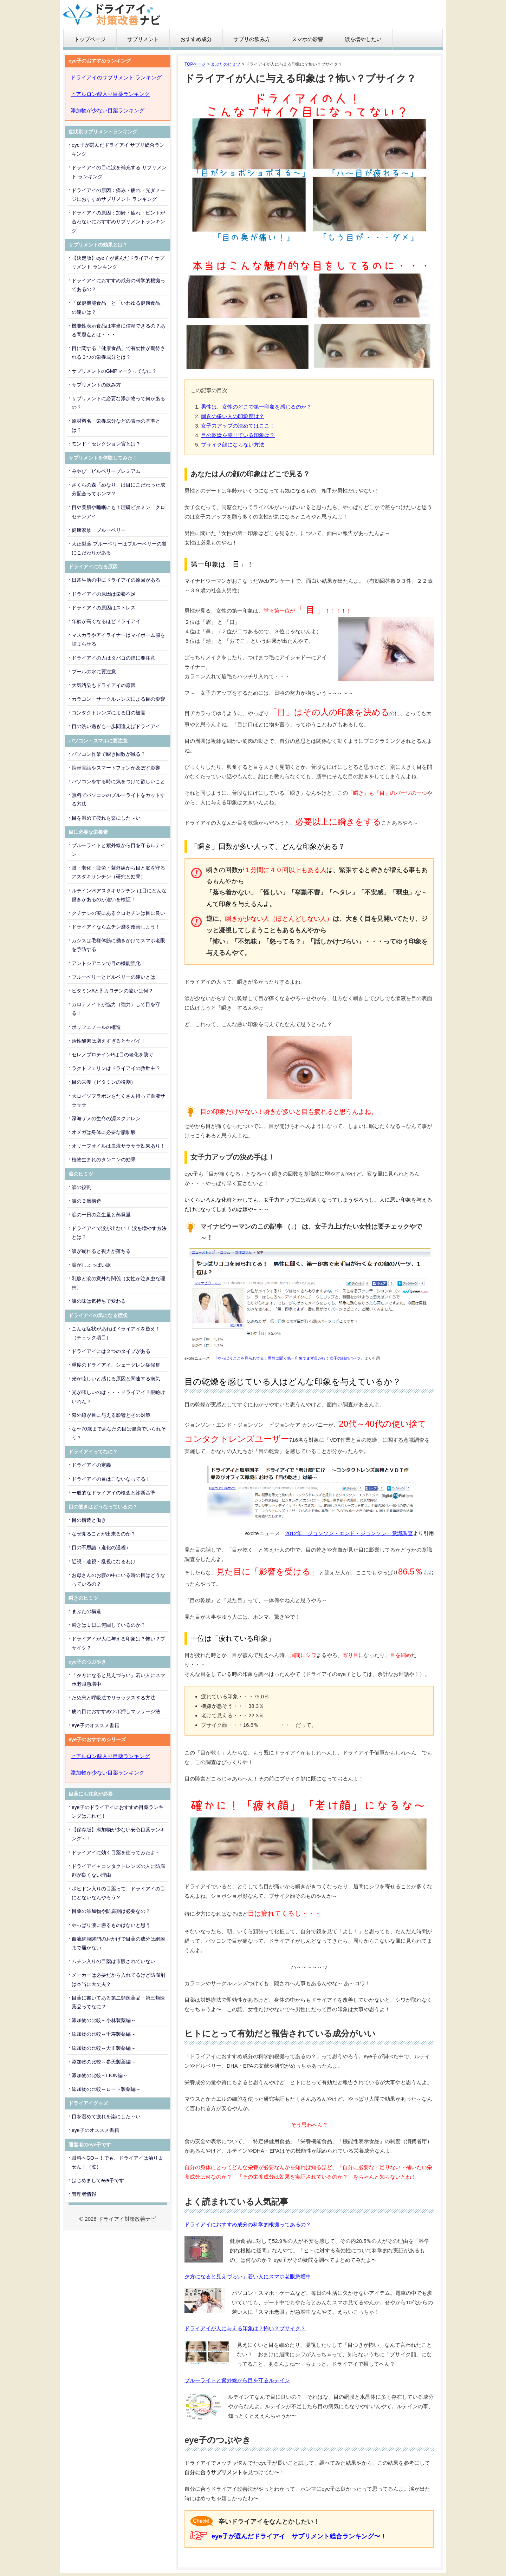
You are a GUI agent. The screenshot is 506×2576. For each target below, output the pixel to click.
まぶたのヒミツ (225, 64)
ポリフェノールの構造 (96, 1027)
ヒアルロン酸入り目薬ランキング (110, 94)
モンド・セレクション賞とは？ (106, 444)
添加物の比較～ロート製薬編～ (106, 2089)
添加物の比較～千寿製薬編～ (104, 2034)
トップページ (90, 39)
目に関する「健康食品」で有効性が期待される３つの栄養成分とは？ (118, 352)
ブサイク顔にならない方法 (232, 445)
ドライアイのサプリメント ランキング (116, 77)
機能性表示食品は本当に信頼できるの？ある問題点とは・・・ (118, 330)
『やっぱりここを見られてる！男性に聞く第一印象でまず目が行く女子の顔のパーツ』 (289, 1358)
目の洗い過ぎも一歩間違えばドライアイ (116, 726)
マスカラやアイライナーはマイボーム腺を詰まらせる (118, 639)
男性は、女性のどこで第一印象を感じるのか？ (256, 407)
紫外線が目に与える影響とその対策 (111, 1415)
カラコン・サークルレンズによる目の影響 (118, 699)
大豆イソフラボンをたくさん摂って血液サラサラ (118, 1100)
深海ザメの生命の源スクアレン (106, 1118)
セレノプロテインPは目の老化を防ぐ (113, 1054)
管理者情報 (84, 2194)
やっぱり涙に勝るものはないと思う (111, 1925)
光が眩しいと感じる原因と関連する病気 (116, 1378)
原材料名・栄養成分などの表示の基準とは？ (116, 425)
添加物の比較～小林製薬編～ (104, 2020)
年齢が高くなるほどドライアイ (106, 621)
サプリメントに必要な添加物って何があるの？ (118, 403)
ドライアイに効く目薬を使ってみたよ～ (116, 1852)
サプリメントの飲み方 (96, 385)
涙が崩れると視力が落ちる (101, 1251)
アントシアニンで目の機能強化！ (108, 963)
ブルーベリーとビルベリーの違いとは (113, 977)
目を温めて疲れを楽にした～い (106, 818)
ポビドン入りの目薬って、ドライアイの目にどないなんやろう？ (118, 1893)
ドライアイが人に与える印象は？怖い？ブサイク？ (245, 2328)
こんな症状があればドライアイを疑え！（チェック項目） (116, 1333)
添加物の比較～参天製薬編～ (104, 2062)
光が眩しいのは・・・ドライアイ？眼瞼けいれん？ (118, 1396)
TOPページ (195, 64)
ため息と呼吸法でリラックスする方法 (113, 1697)
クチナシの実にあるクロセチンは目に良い (118, 913)
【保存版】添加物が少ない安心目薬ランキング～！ (118, 1834)
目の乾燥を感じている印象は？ (238, 435)
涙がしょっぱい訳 (91, 1265)
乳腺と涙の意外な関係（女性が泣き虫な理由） (118, 1283)
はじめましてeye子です (98, 2180)
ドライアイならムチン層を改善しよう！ (116, 927)
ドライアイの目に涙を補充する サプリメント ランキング (119, 172)
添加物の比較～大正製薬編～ (104, 2048)
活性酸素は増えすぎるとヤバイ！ (108, 1041)
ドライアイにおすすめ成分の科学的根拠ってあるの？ (247, 2224)
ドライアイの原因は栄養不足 (104, 594)
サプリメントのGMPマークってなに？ (114, 371)
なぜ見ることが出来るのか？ (104, 1534)
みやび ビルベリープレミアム (106, 471)
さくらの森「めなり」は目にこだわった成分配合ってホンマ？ (118, 489)
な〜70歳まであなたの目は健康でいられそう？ (119, 1433)
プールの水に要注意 (94, 671)
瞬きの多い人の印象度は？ (232, 416)
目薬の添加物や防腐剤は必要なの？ (111, 1911)
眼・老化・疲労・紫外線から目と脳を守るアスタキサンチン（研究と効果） (118, 872)
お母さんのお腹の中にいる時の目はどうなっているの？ (118, 1579)
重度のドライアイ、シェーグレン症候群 (116, 1365)
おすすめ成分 (196, 39)
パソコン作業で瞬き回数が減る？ (108, 754)
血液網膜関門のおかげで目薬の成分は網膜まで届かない (118, 1943)
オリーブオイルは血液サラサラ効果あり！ (118, 1146)
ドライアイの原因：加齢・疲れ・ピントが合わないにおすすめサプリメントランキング (118, 221)
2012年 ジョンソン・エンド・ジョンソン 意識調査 (349, 1533)
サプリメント (143, 39)
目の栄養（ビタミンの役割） (104, 1082)
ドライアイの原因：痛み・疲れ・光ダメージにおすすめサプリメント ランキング (118, 194)
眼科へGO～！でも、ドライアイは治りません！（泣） (117, 2162)
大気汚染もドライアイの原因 (104, 685)
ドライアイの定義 (91, 1465)
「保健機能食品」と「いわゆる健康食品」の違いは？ (118, 307)
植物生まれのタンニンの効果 (104, 1159)
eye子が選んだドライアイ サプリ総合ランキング (118, 149)
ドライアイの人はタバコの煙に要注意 (113, 658)
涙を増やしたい (363, 39)
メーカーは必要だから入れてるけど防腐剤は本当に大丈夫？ (118, 1979)
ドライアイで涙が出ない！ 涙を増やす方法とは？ (119, 1233)
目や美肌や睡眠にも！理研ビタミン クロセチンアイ (118, 511)
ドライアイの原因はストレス (104, 607)
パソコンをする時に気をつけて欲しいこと (118, 781)
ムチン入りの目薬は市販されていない (113, 1961)
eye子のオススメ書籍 (95, 1725)
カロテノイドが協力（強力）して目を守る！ (116, 1009)
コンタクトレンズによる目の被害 (108, 712)
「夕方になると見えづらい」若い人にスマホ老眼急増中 (118, 1679)
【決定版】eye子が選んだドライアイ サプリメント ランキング (118, 262)
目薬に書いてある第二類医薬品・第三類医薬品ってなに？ (118, 2002)
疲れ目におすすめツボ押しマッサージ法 (116, 1711)
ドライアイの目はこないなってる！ (111, 1479)
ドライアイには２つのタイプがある (111, 1351)
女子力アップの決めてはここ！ (238, 426)
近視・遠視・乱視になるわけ (104, 1561)
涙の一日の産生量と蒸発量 (101, 1214)
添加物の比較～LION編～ (100, 2075)
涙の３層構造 (86, 1201)
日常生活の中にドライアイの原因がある (116, 580)
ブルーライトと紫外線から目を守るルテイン (237, 2380)
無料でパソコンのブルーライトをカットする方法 (118, 799)
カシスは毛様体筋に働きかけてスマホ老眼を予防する (118, 945)
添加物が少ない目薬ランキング (107, 110)
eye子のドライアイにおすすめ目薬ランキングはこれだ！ (117, 1811)
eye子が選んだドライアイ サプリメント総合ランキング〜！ (299, 2536)
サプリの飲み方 (251, 39)
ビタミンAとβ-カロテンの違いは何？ (112, 990)
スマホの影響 (307, 39)
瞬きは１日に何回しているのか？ (108, 1625)
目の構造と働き (89, 1520)
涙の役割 (81, 1187)
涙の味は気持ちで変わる (99, 1301)
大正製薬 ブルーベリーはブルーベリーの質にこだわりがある (119, 548)
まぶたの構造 (86, 1611)
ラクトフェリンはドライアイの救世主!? (116, 1068)
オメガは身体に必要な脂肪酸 (104, 1132)
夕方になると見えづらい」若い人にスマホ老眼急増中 (247, 2276)
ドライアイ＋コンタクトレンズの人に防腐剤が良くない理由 (118, 1870)
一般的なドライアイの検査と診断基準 (113, 1492)
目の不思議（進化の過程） (101, 1547)
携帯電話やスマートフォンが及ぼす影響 (116, 768)
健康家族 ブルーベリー (99, 530)
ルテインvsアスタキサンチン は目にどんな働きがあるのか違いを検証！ (119, 895)
